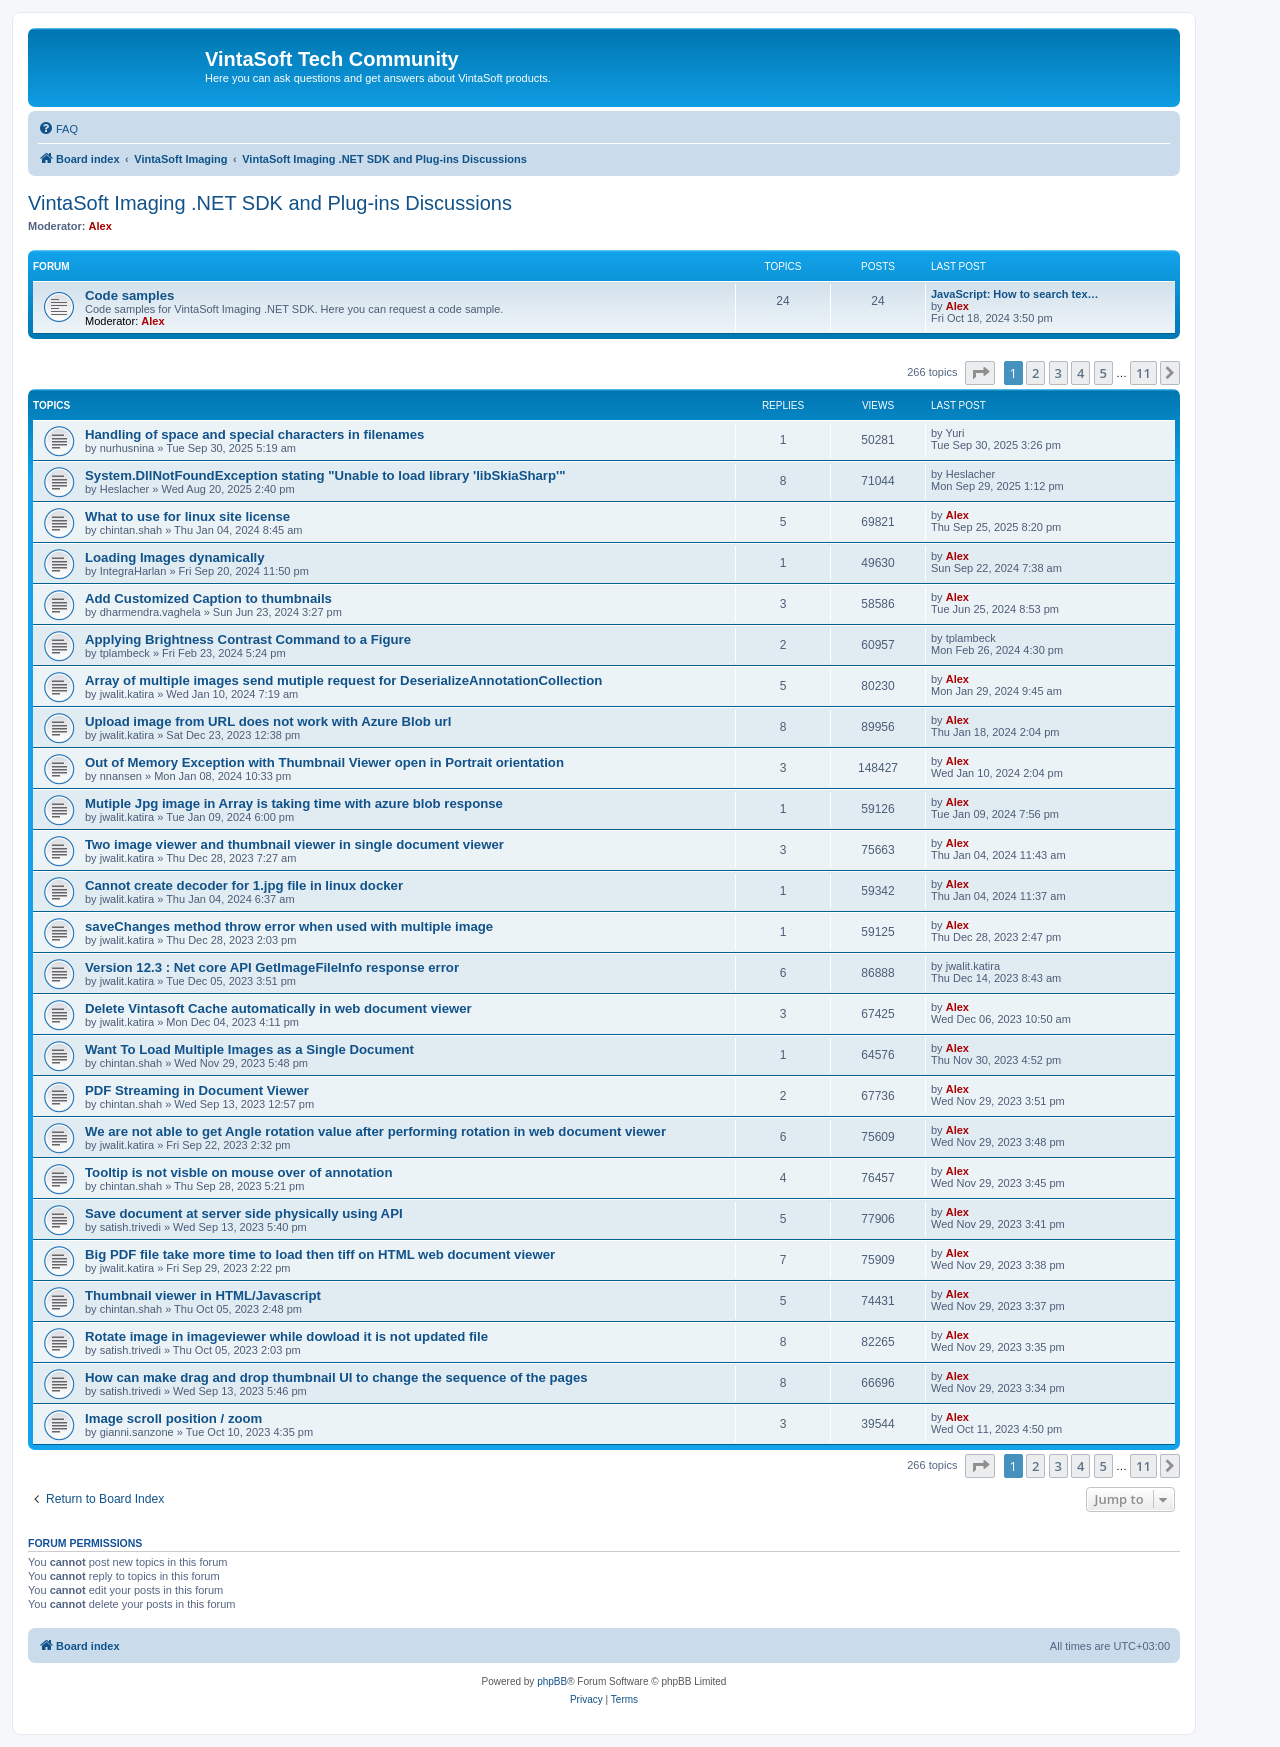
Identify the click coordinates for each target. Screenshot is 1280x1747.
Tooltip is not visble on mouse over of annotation (238, 1172)
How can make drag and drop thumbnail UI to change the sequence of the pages (336, 1377)
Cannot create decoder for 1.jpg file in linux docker (244, 885)
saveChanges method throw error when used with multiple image (289, 926)
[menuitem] (58, 129)
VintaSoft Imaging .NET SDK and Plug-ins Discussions (270, 203)
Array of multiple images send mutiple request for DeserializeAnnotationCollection (343, 680)
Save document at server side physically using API (244, 1213)
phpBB (552, 1681)
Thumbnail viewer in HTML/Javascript (203, 1295)
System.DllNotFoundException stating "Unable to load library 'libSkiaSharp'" (325, 475)
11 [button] (1143, 373)
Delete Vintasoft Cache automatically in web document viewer (278, 1008)
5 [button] (1103, 373)
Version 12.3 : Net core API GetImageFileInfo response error (272, 967)
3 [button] (1058, 373)
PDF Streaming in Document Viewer (197, 1090)
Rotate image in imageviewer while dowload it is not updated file (286, 1336)
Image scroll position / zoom (173, 1418)
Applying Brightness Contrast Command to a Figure (248, 639)
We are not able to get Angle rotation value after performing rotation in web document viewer (375, 1131)
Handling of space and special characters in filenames (254, 434)
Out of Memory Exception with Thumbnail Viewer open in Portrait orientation (324, 762)
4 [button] (1080, 373)
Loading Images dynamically (175, 557)
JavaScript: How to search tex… (1015, 294)
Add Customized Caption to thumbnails (208, 598)
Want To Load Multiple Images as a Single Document (249, 1049)
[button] (980, 373)
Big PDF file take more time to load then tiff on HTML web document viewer (320, 1254)
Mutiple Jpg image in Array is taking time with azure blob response (294, 803)
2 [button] (1035, 373)
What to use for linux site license (187, 516)
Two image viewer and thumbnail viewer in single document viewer (294, 844)
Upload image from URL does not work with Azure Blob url (268, 721)
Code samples (129, 295)
